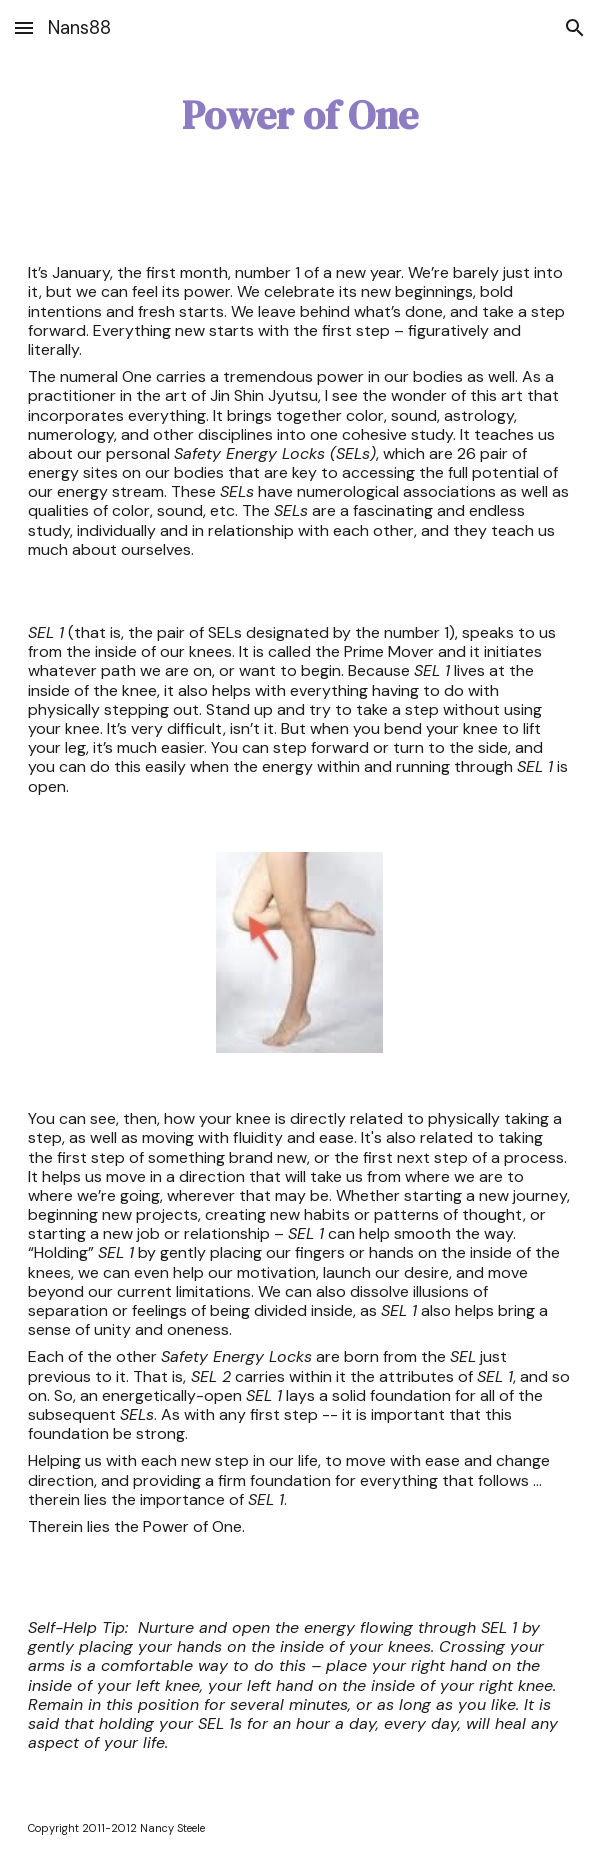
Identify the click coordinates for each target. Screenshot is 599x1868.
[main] (300, 115)
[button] (24, 27)
